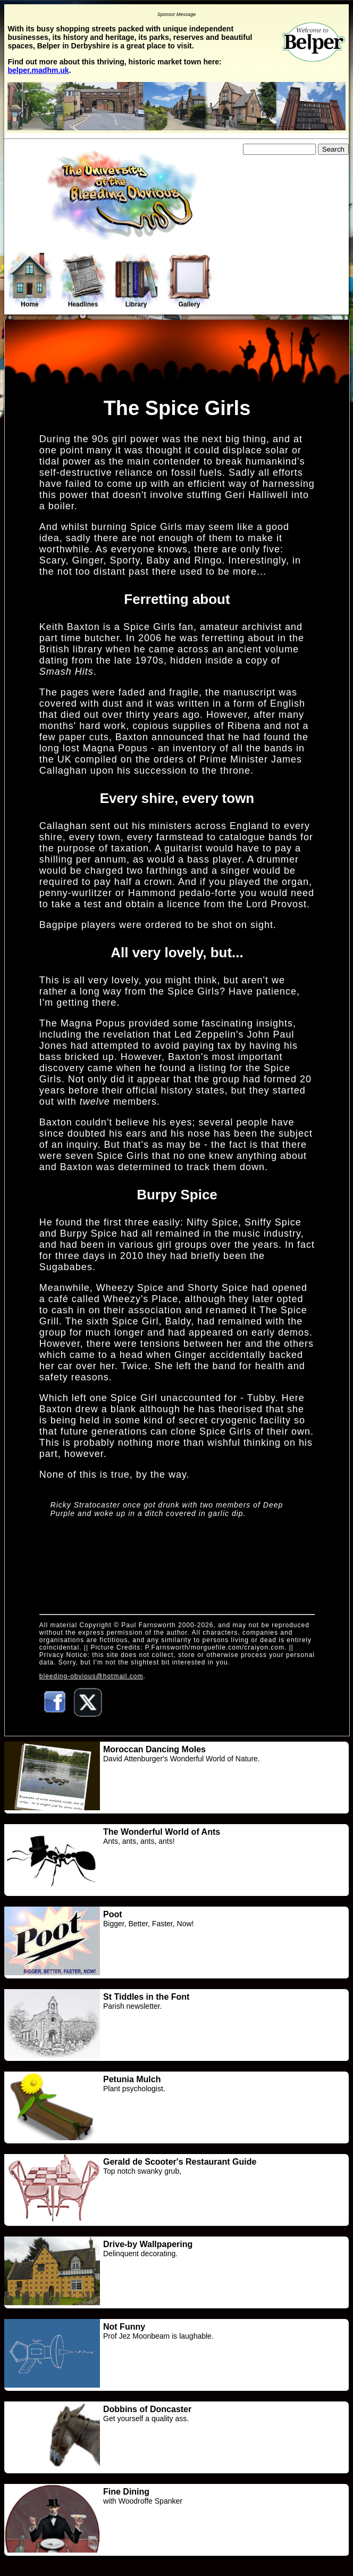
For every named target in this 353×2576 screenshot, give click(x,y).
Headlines (83, 281)
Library (136, 281)
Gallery (189, 281)
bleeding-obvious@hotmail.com (91, 1676)
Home (30, 280)
